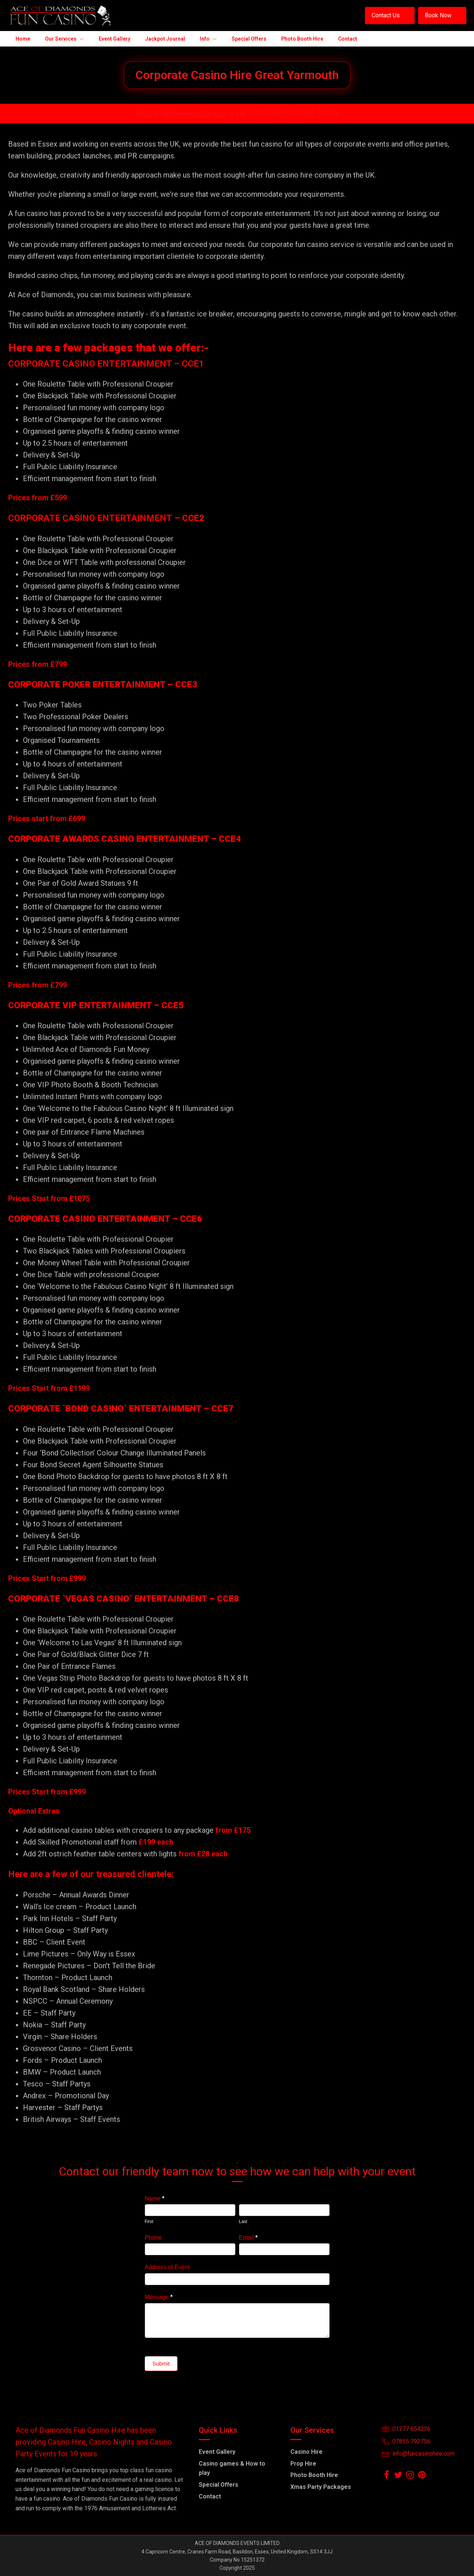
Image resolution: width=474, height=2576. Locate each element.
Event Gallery (217, 2451)
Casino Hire (306, 2451)
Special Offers (218, 2484)
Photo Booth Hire (314, 2475)
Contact (210, 2496)
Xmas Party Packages (320, 2486)
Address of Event (167, 2267)
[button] (390, 15)
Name (154, 2198)
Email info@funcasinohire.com (181, 113)
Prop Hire (303, 2463)
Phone (153, 2237)
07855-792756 (317, 113)
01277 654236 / (272, 113)
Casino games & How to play (232, 2468)
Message (159, 2297)
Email (248, 2237)
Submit (161, 2363)
